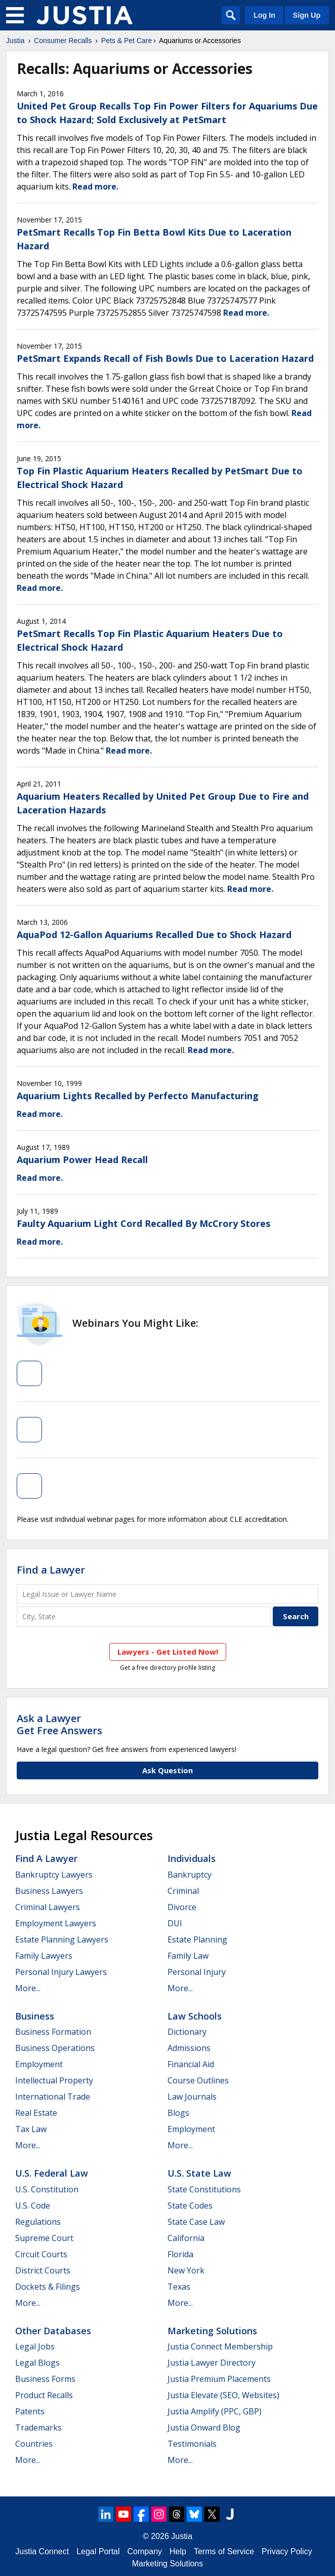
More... (27, 1988)
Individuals (191, 1858)
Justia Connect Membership (220, 2346)
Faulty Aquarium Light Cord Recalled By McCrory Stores (143, 1223)
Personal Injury (196, 1971)
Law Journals (192, 2096)
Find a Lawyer (51, 1570)
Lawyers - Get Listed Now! (167, 1652)
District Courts (42, 2270)
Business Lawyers (49, 1890)
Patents (30, 2411)
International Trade (52, 2096)
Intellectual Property (54, 2080)
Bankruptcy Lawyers (54, 1874)
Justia (15, 40)
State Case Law (196, 2221)
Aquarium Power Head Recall (82, 1159)
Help (178, 2551)
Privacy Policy (287, 2551)
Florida (180, 2254)
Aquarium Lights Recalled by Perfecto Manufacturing (138, 1096)
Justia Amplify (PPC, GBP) (214, 2411)
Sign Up (306, 15)
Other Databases (53, 2331)
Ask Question (167, 1770)
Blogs (178, 2112)
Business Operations (55, 2048)
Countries (34, 2443)
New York (185, 2270)
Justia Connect (42, 2551)
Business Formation (53, 2031)
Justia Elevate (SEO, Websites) (223, 2395)
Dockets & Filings (47, 2286)
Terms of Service (224, 2551)
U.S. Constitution (46, 2189)
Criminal (183, 1890)
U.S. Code (32, 2205)
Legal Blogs (37, 2362)
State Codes (190, 2205)
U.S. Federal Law (51, 2173)
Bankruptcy (189, 1874)
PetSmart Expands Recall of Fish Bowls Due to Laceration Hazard (165, 358)
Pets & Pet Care (126, 40)
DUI (174, 1923)
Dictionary (186, 2031)
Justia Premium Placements (219, 2378)
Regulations (38, 2221)
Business (34, 2016)
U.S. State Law (199, 2173)
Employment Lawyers (55, 1923)
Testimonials (192, 2443)
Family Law (187, 1955)
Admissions (189, 2048)
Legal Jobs (35, 2346)
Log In (264, 15)
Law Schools (194, 2016)
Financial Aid (190, 2064)
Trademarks (38, 2427)
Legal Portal (97, 2551)
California (185, 2238)
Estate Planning (197, 1939)
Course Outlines (198, 2080)
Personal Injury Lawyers (61, 1971)
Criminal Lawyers (47, 1907)
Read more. (95, 186)
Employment (39, 2064)
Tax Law (31, 2129)
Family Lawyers (43, 1955)
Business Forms (45, 2378)
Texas (178, 2286)
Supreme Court (44, 2238)
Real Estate (36, 2112)
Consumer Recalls (63, 40)
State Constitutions (204, 2189)
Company (145, 2551)
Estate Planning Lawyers (61, 1939)
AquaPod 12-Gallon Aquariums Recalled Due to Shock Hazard (154, 934)
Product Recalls (44, 2395)
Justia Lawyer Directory (211, 2362)
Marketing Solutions (212, 2331)
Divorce (181, 1907)
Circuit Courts (41, 2254)
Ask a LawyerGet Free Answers (59, 1724)
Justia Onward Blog (203, 2427)
